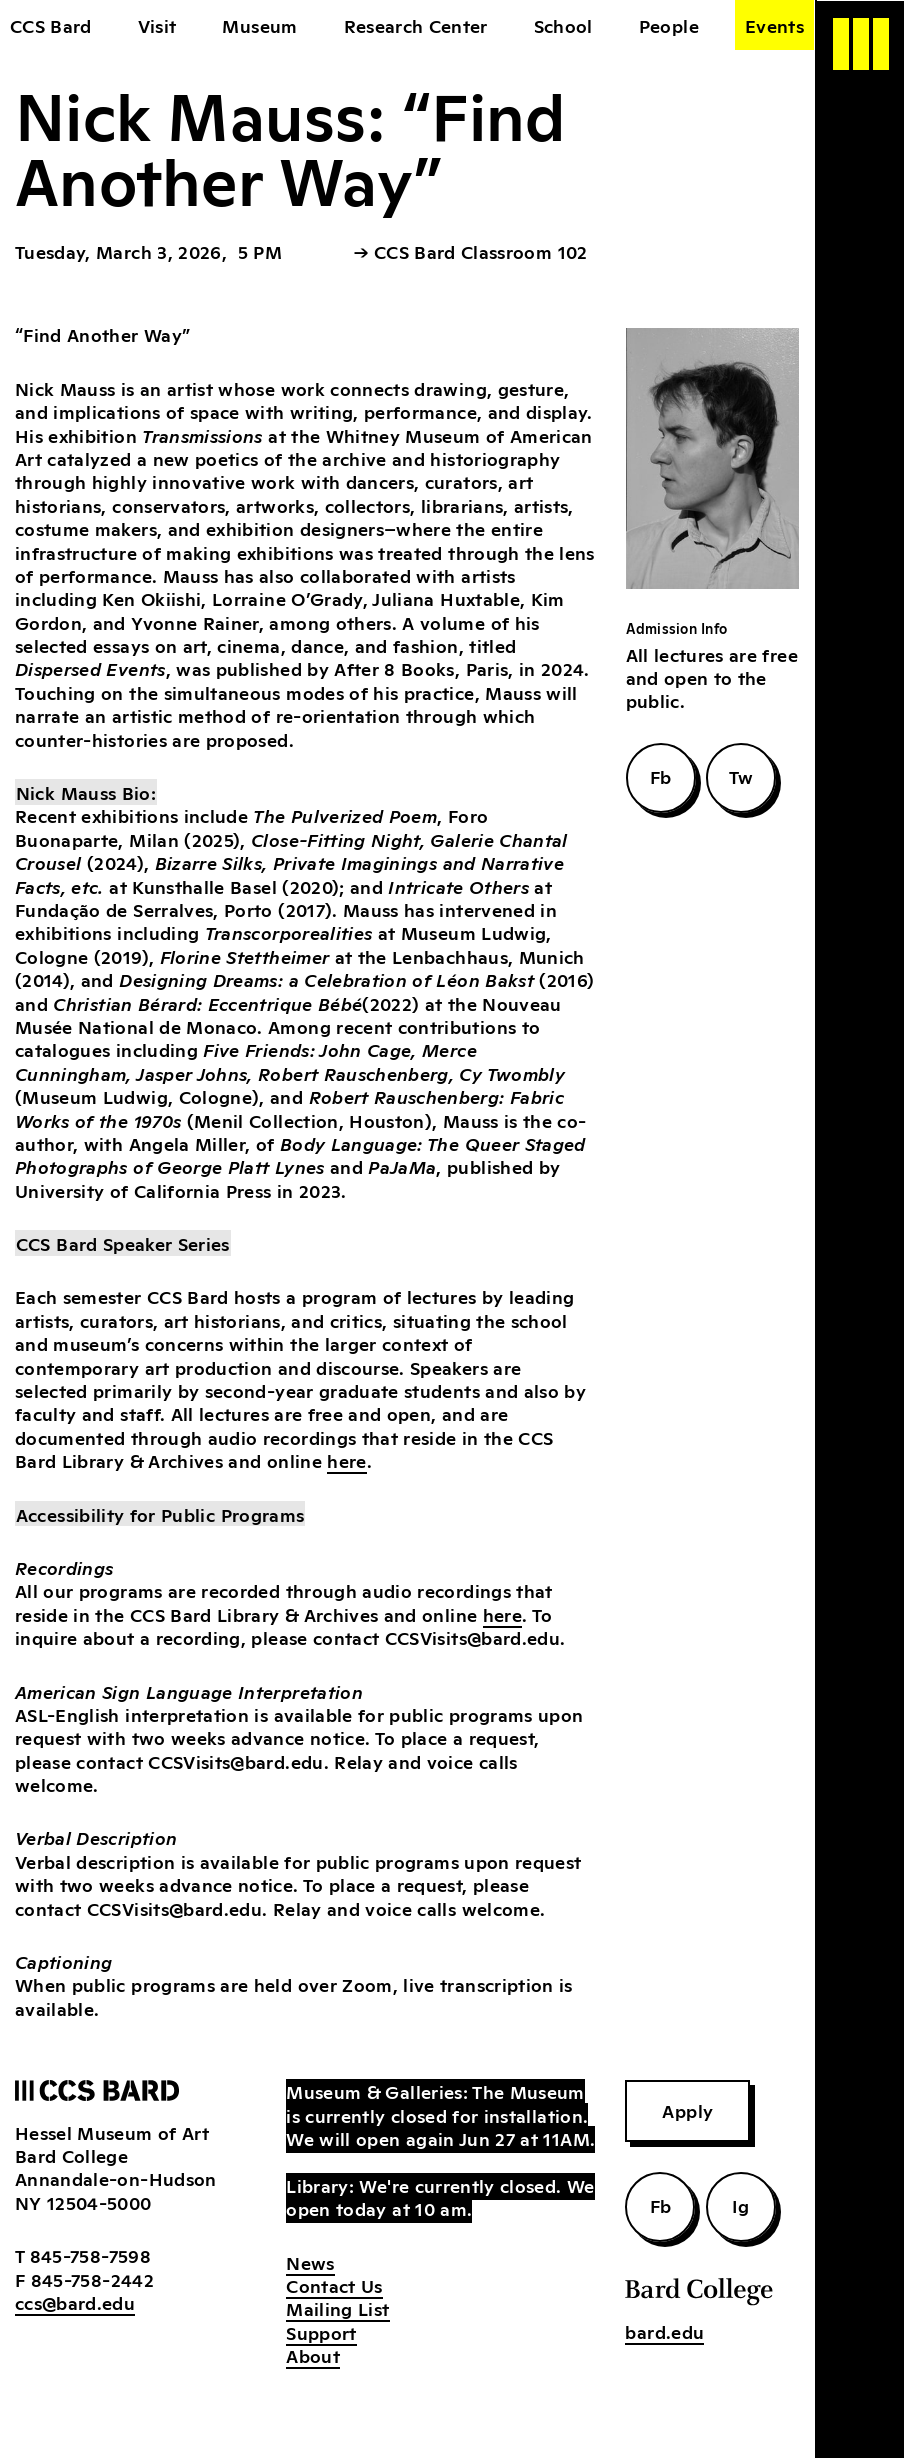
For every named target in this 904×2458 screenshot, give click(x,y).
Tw (741, 776)
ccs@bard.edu (75, 2302)
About (313, 2355)
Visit (157, 25)
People (669, 25)
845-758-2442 (92, 2279)
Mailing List (337, 2308)
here (346, 1460)
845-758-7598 (90, 2255)
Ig (741, 2205)
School (563, 25)
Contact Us (334, 2285)
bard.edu (664, 2331)
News (310, 2262)
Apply (687, 2110)
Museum (259, 25)
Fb (661, 776)
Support (321, 2332)
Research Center (416, 25)
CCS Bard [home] (51, 25)
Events (774, 25)
